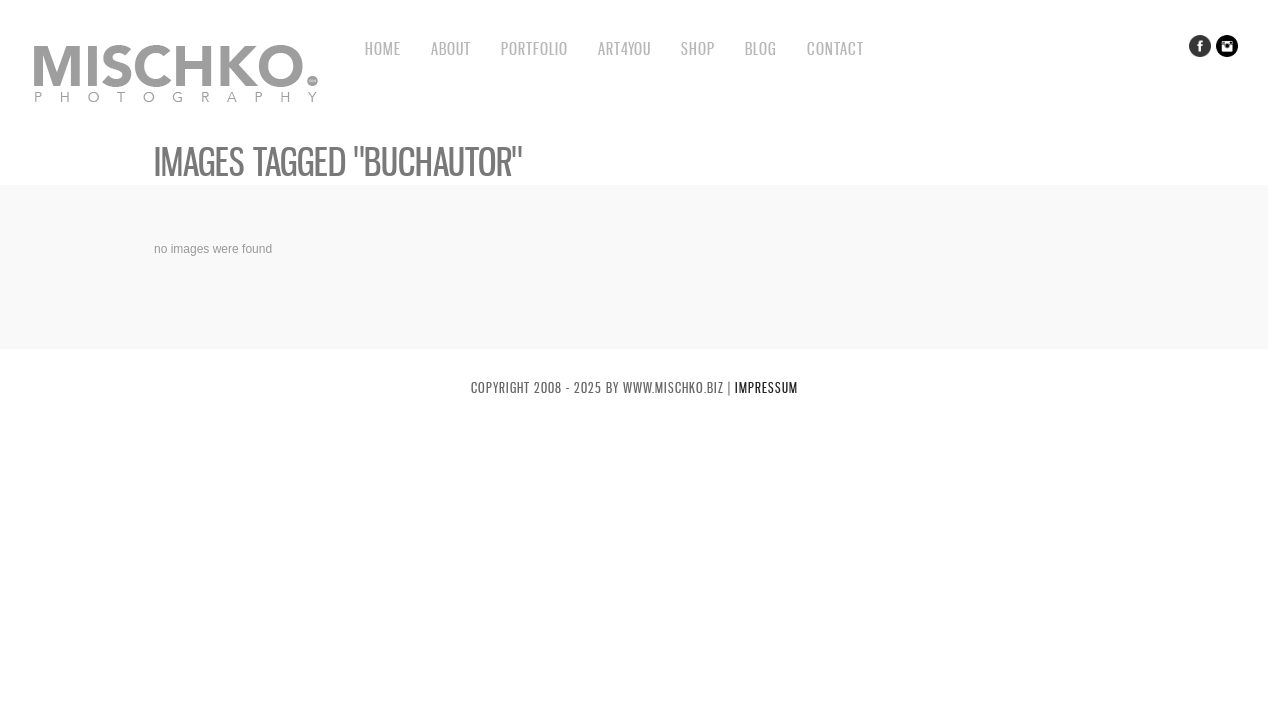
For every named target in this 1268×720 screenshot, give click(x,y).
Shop (698, 48)
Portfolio (534, 48)
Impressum (766, 387)
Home (383, 48)
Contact (835, 48)
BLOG (761, 48)
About (451, 48)
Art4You (624, 48)
